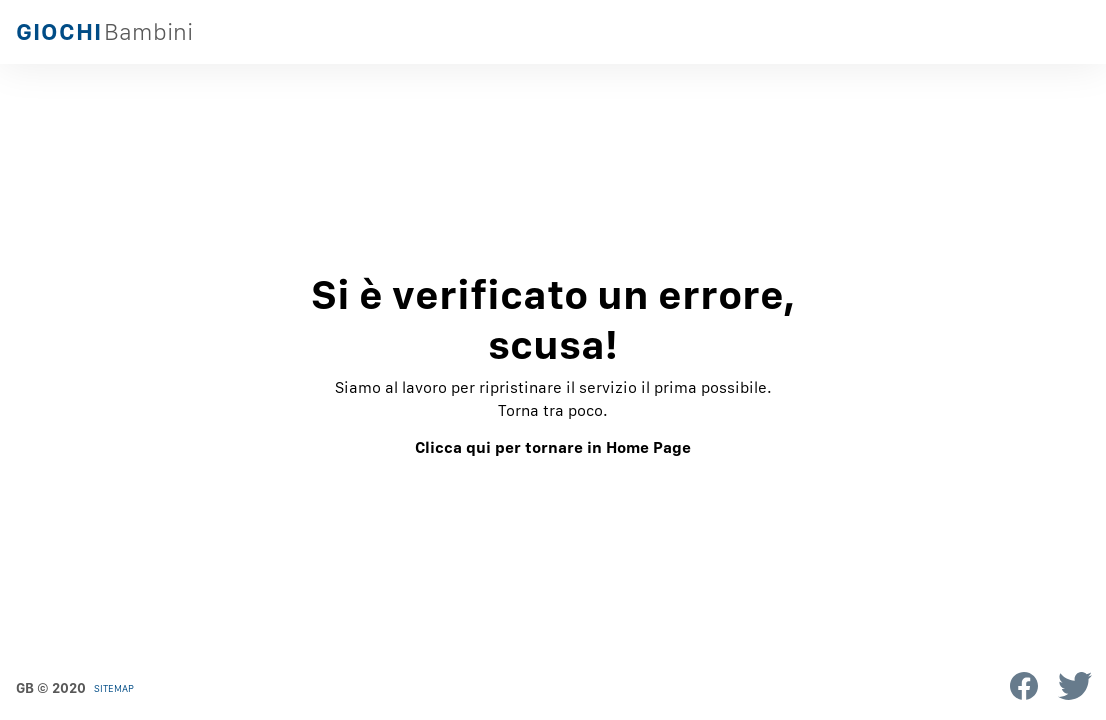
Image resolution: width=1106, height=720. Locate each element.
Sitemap (114, 688)
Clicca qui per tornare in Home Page (553, 447)
